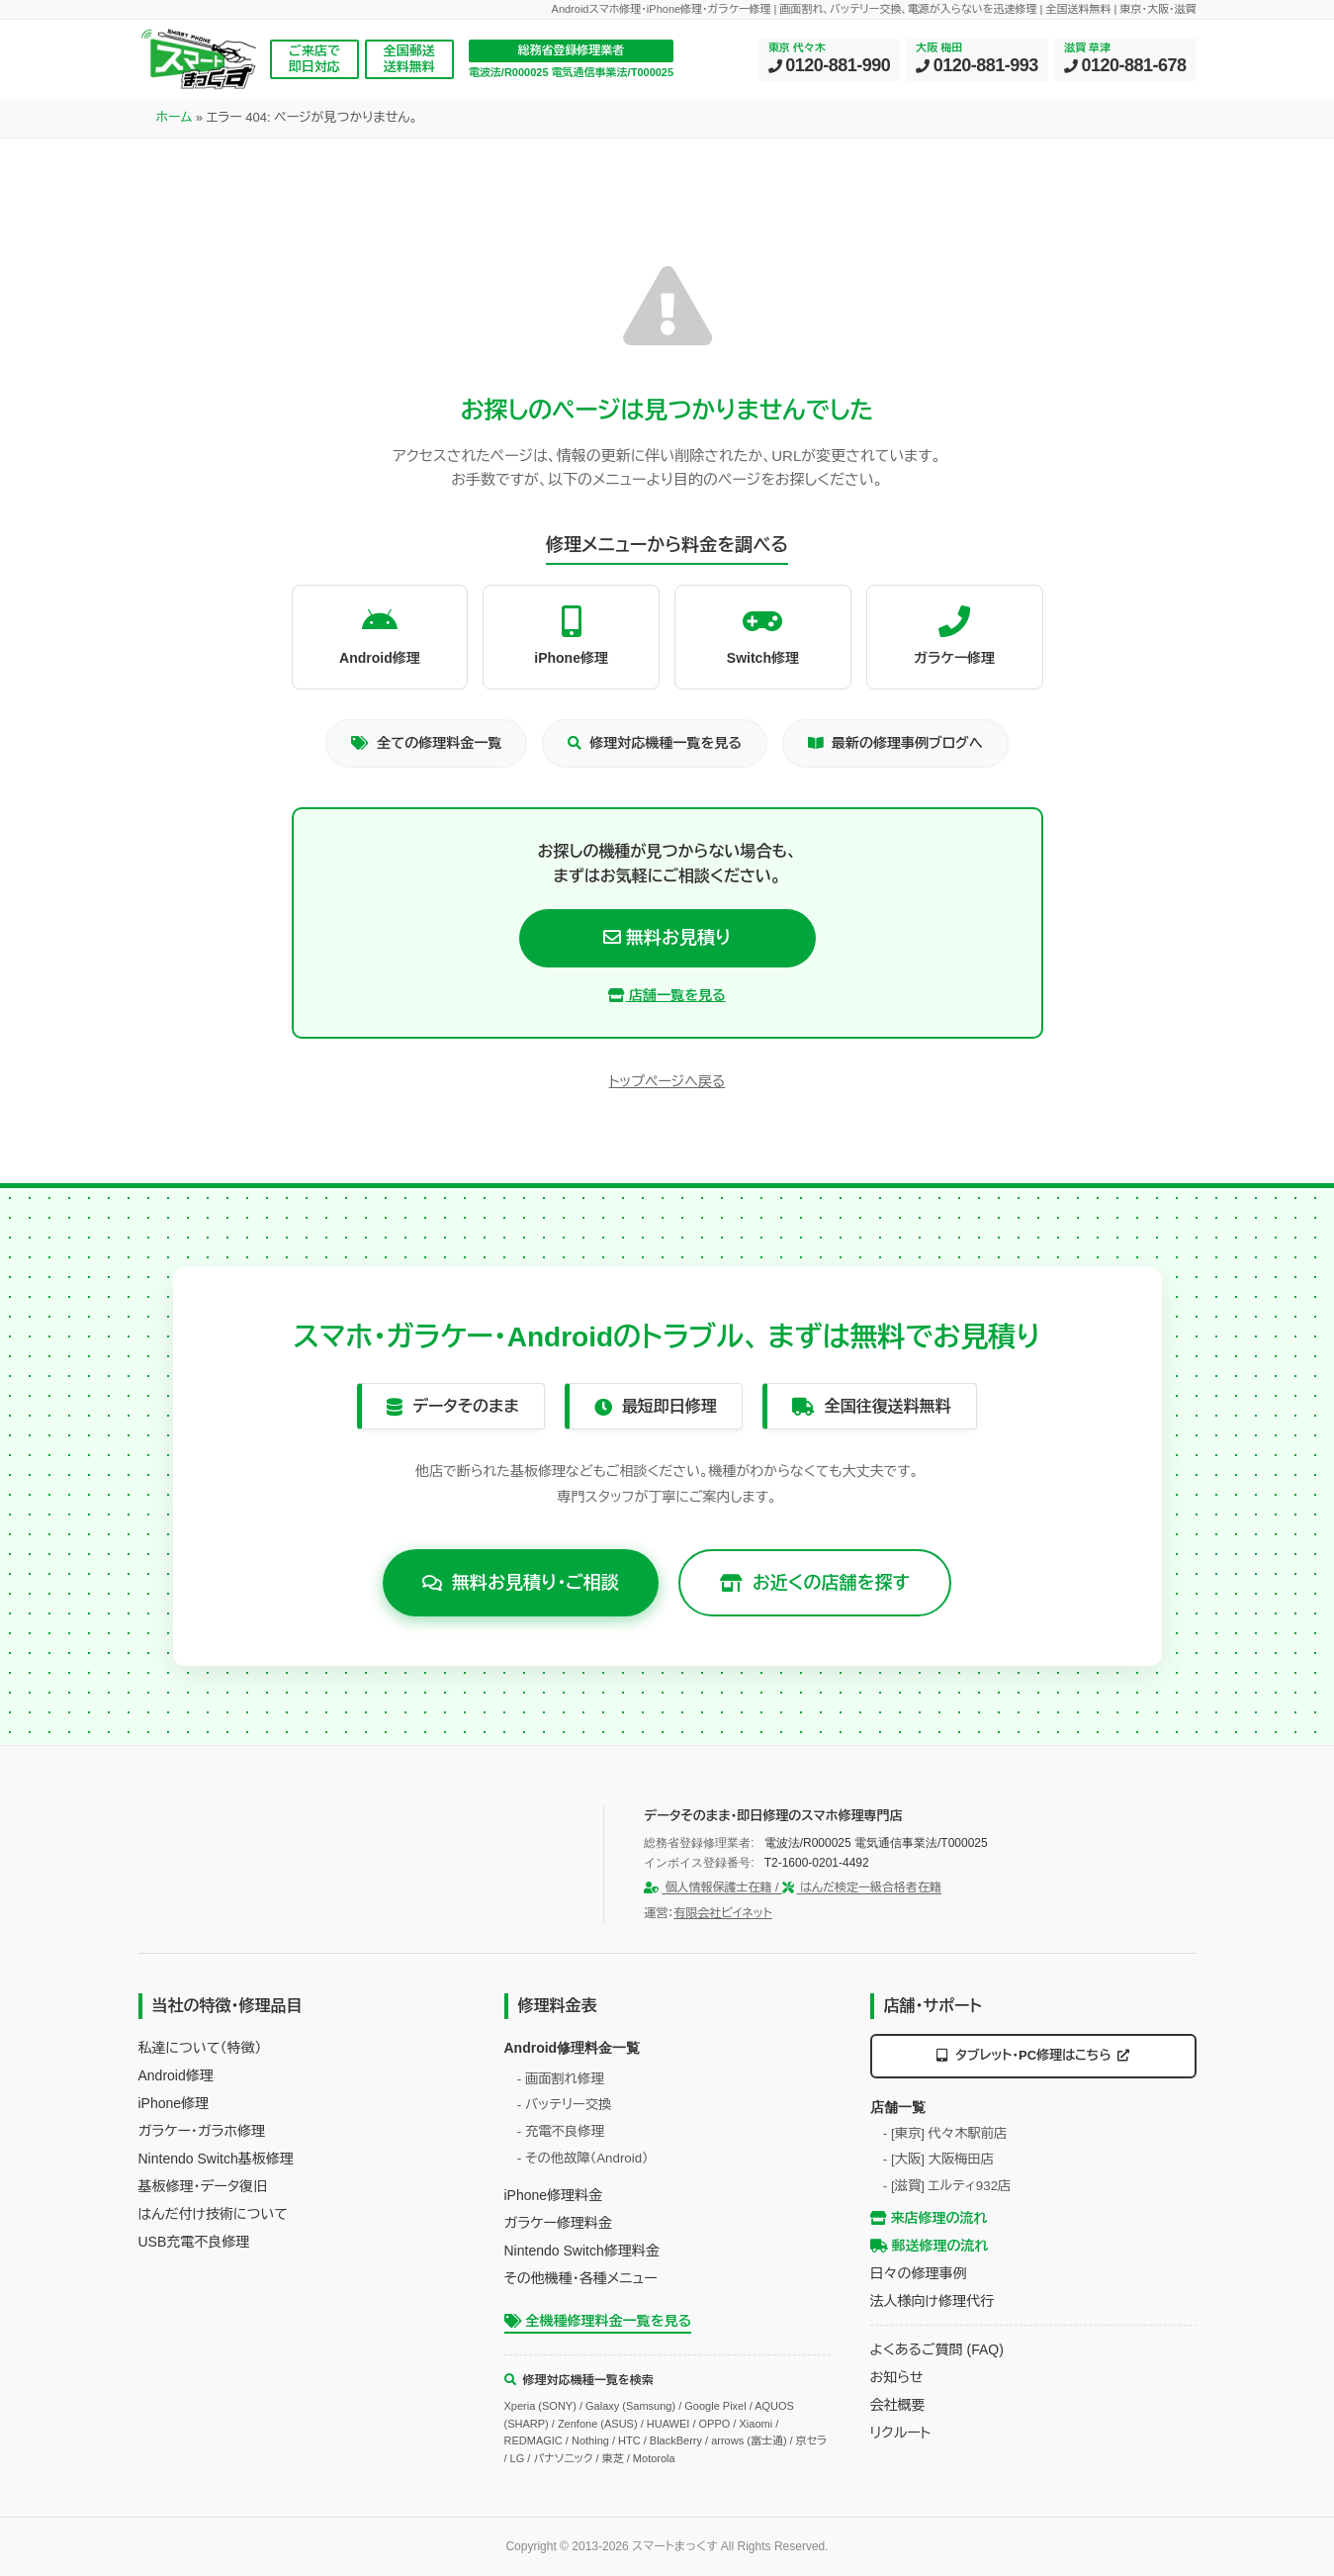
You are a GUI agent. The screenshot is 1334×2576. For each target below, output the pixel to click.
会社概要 (898, 2405)
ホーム (174, 174)
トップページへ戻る (667, 1081)
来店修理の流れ (929, 2218)
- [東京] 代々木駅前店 (945, 2132)
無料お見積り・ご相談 (520, 1582)
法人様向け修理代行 (932, 2301)
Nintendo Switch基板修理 (216, 2157)
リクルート (901, 2432)
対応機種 (443, 127)
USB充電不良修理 (194, 2241)
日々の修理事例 (918, 2273)
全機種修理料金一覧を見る (598, 2321)
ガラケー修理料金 (558, 2223)
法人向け (832, 127)
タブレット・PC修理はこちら (1033, 2054)
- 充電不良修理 (560, 2131)
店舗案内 (639, 127)
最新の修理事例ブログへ (895, 743)
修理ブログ (736, 127)
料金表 (359, 127)
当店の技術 (268, 127)
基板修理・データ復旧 (203, 2185)
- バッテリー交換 (564, 2104)
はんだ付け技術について (213, 2213)
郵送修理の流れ (929, 2246)
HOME (177, 127)
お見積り (1153, 127)
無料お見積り (667, 937)
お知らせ (897, 2377)
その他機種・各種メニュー (581, 2278)
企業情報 (1010, 127)
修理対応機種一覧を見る (655, 743)
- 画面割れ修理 (560, 2077)
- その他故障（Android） (583, 2157)
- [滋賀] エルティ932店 (947, 2184)
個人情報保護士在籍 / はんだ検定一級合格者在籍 (792, 1887)
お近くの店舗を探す (815, 1582)
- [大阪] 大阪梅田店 (938, 2159)
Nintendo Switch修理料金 (582, 2250)
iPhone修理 (174, 2102)
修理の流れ (541, 127)
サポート (921, 127)
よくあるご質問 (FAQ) (937, 2349)
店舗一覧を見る (667, 994)
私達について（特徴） (200, 2047)
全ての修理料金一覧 (426, 743)
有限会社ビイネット (722, 1912)
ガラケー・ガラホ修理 (202, 2130)
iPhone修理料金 (553, 2195)
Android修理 (176, 2074)
